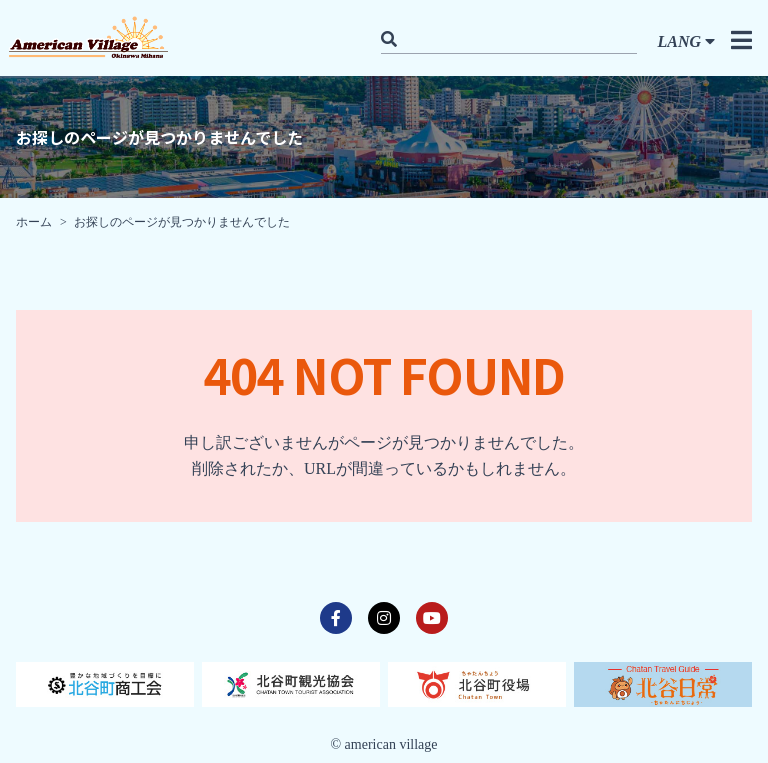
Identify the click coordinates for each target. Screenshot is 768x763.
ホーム (34, 222)
